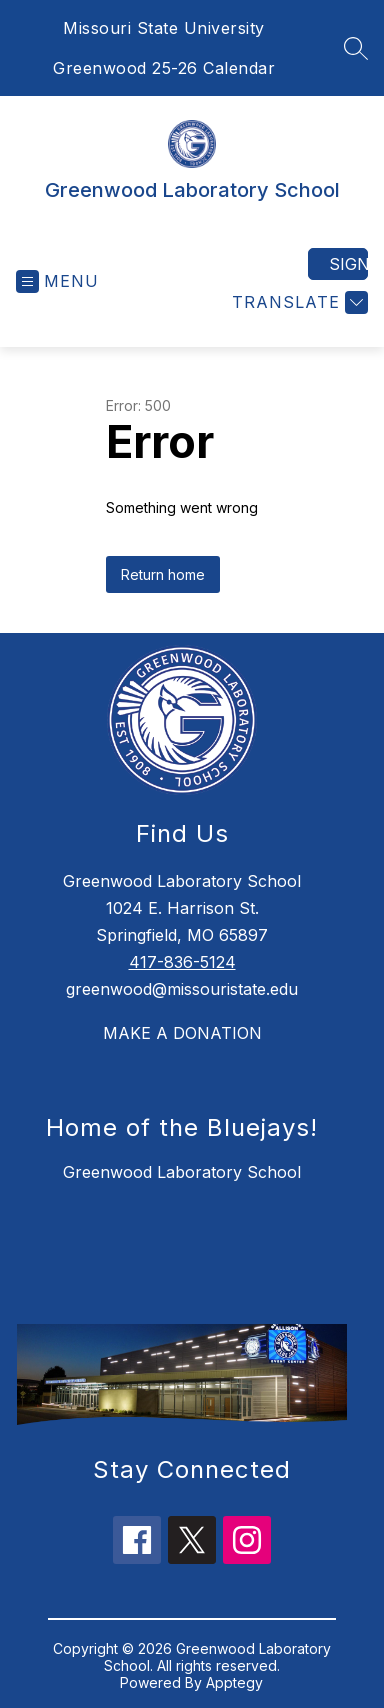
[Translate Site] (297, 302)
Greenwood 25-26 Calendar (164, 68)
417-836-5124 (182, 962)
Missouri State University (164, 28)
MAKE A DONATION (182, 1033)
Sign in (348, 264)
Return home (163, 574)
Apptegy (234, 1682)
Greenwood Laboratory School (182, 1172)
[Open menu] (57, 281)
